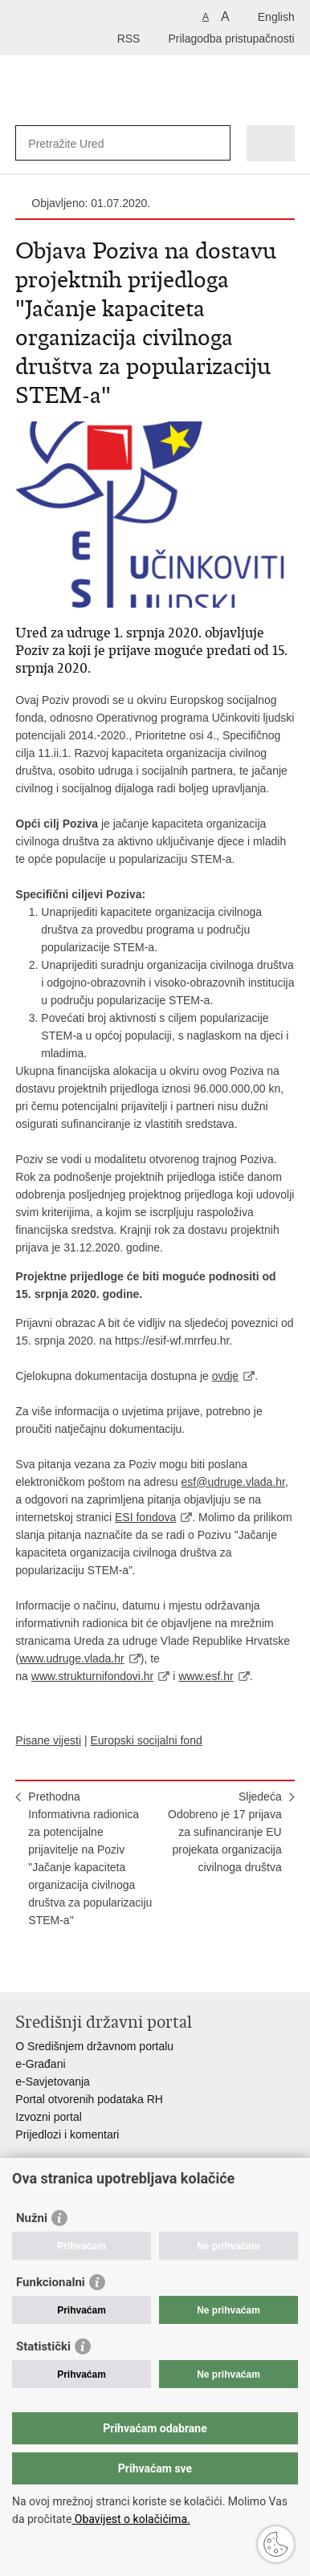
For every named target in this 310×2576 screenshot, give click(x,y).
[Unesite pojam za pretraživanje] (86, 143)
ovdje (225, 1375)
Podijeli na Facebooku (58, 1967)
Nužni (31, 2218)
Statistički (43, 2346)
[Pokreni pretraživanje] (214, 143)
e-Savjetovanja (52, 2081)
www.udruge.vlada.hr (71, 1658)
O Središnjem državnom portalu (94, 2046)
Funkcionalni (50, 2282)
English (276, 16)
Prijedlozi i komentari (67, 2134)
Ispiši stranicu (23, 1967)
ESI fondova (145, 1517)
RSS (129, 38)
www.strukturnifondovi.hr (92, 1676)
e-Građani (40, 2063)
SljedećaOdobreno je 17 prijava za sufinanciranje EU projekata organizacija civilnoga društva (225, 1832)
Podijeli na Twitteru (92, 1967)
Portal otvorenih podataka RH (89, 2099)
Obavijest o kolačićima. (130, 2519)
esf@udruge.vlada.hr (233, 1481)
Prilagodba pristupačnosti (231, 38)
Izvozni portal (48, 2116)
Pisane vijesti (48, 1740)
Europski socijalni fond (146, 1740)
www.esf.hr (205, 1676)
